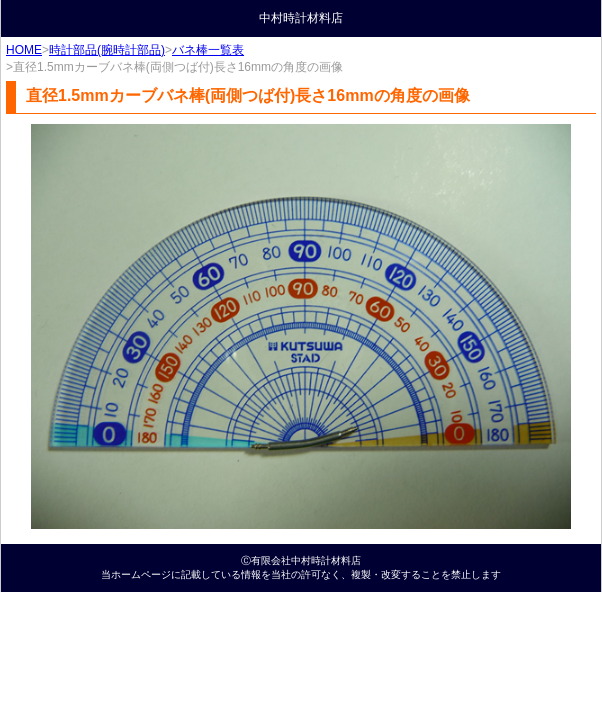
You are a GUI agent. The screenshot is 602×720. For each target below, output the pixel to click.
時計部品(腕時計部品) (107, 50)
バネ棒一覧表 (208, 50)
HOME (24, 50)
